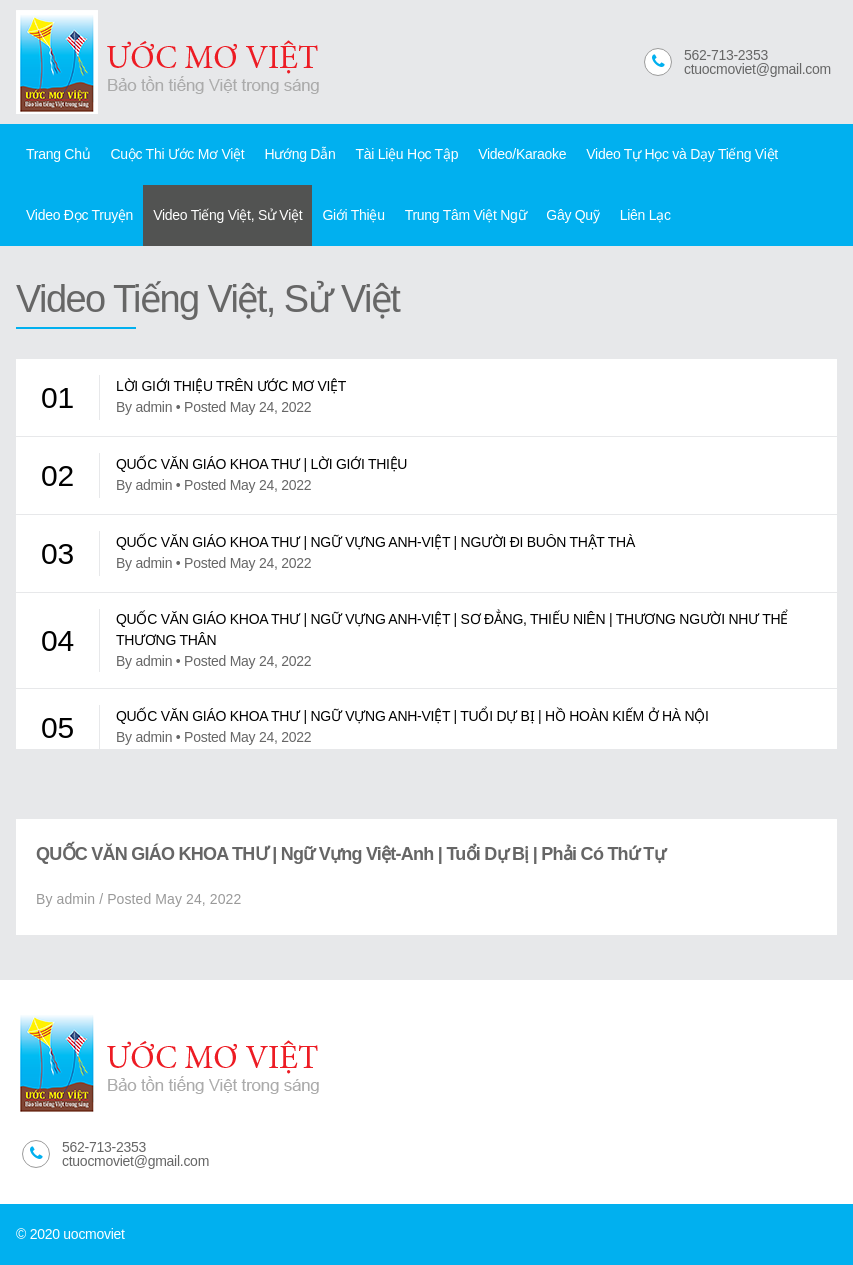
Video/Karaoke (522, 154)
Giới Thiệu (353, 215)
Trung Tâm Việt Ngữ (466, 215)
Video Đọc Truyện (79, 215)
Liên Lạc (645, 215)
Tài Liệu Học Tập (406, 154)
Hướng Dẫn (299, 154)
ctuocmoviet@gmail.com (757, 69)
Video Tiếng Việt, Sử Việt (227, 215)
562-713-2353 (726, 55)
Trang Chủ (58, 154)
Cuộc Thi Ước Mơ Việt (177, 154)
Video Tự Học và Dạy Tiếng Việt (682, 154)
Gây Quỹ (572, 215)
